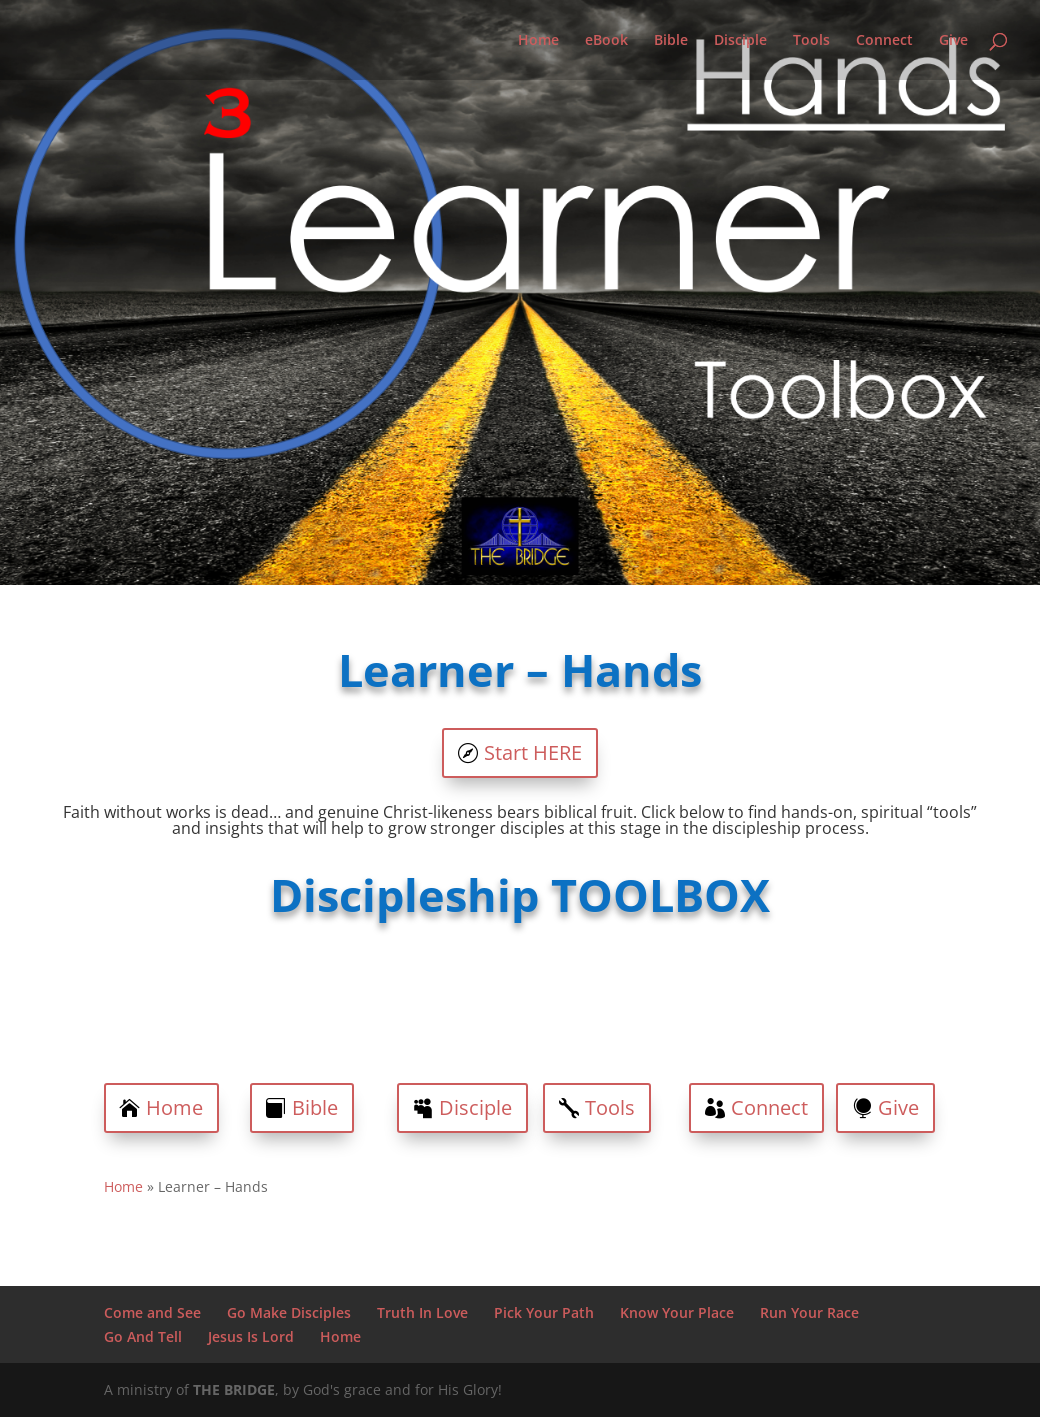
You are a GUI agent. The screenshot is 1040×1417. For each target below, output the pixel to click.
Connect (884, 41)
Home (538, 41)
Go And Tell (143, 1336)
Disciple (740, 41)
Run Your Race (809, 1312)
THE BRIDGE (234, 1389)
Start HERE (533, 752)
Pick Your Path (544, 1312)
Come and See (152, 1312)
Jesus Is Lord (251, 1336)
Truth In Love (422, 1312)
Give (953, 41)
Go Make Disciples (289, 1312)
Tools (811, 41)
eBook (606, 41)
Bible (671, 41)
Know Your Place (677, 1312)
